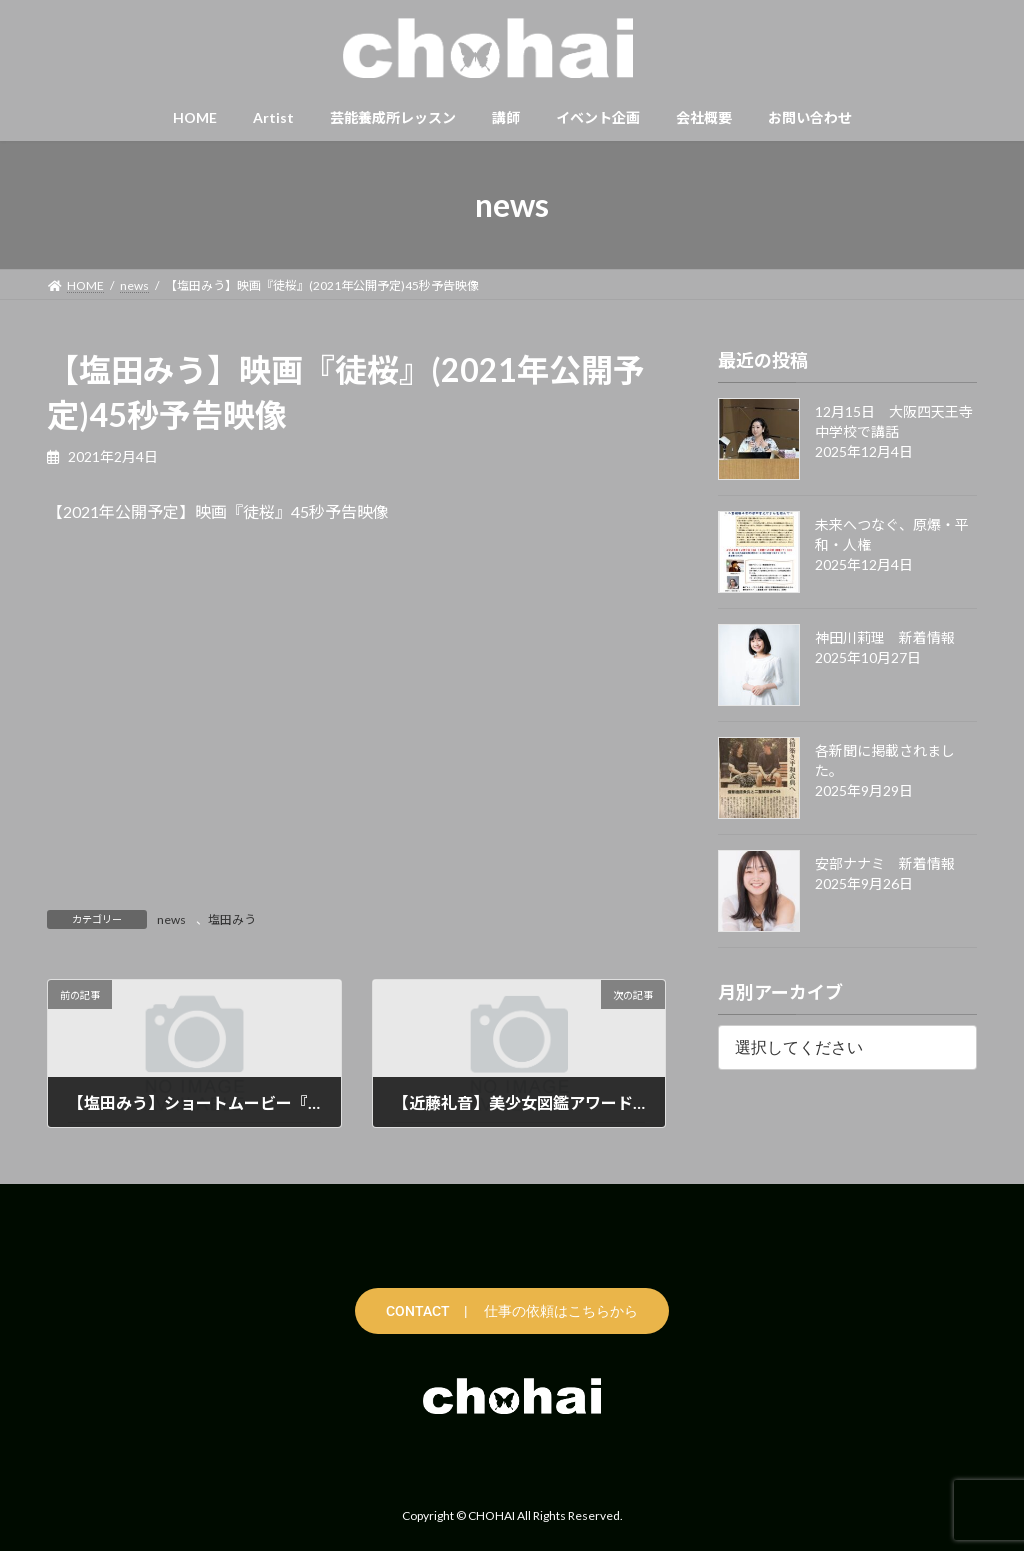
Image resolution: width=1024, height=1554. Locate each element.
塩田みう (232, 919)
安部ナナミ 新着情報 (885, 863)
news (171, 919)
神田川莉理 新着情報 (885, 637)
